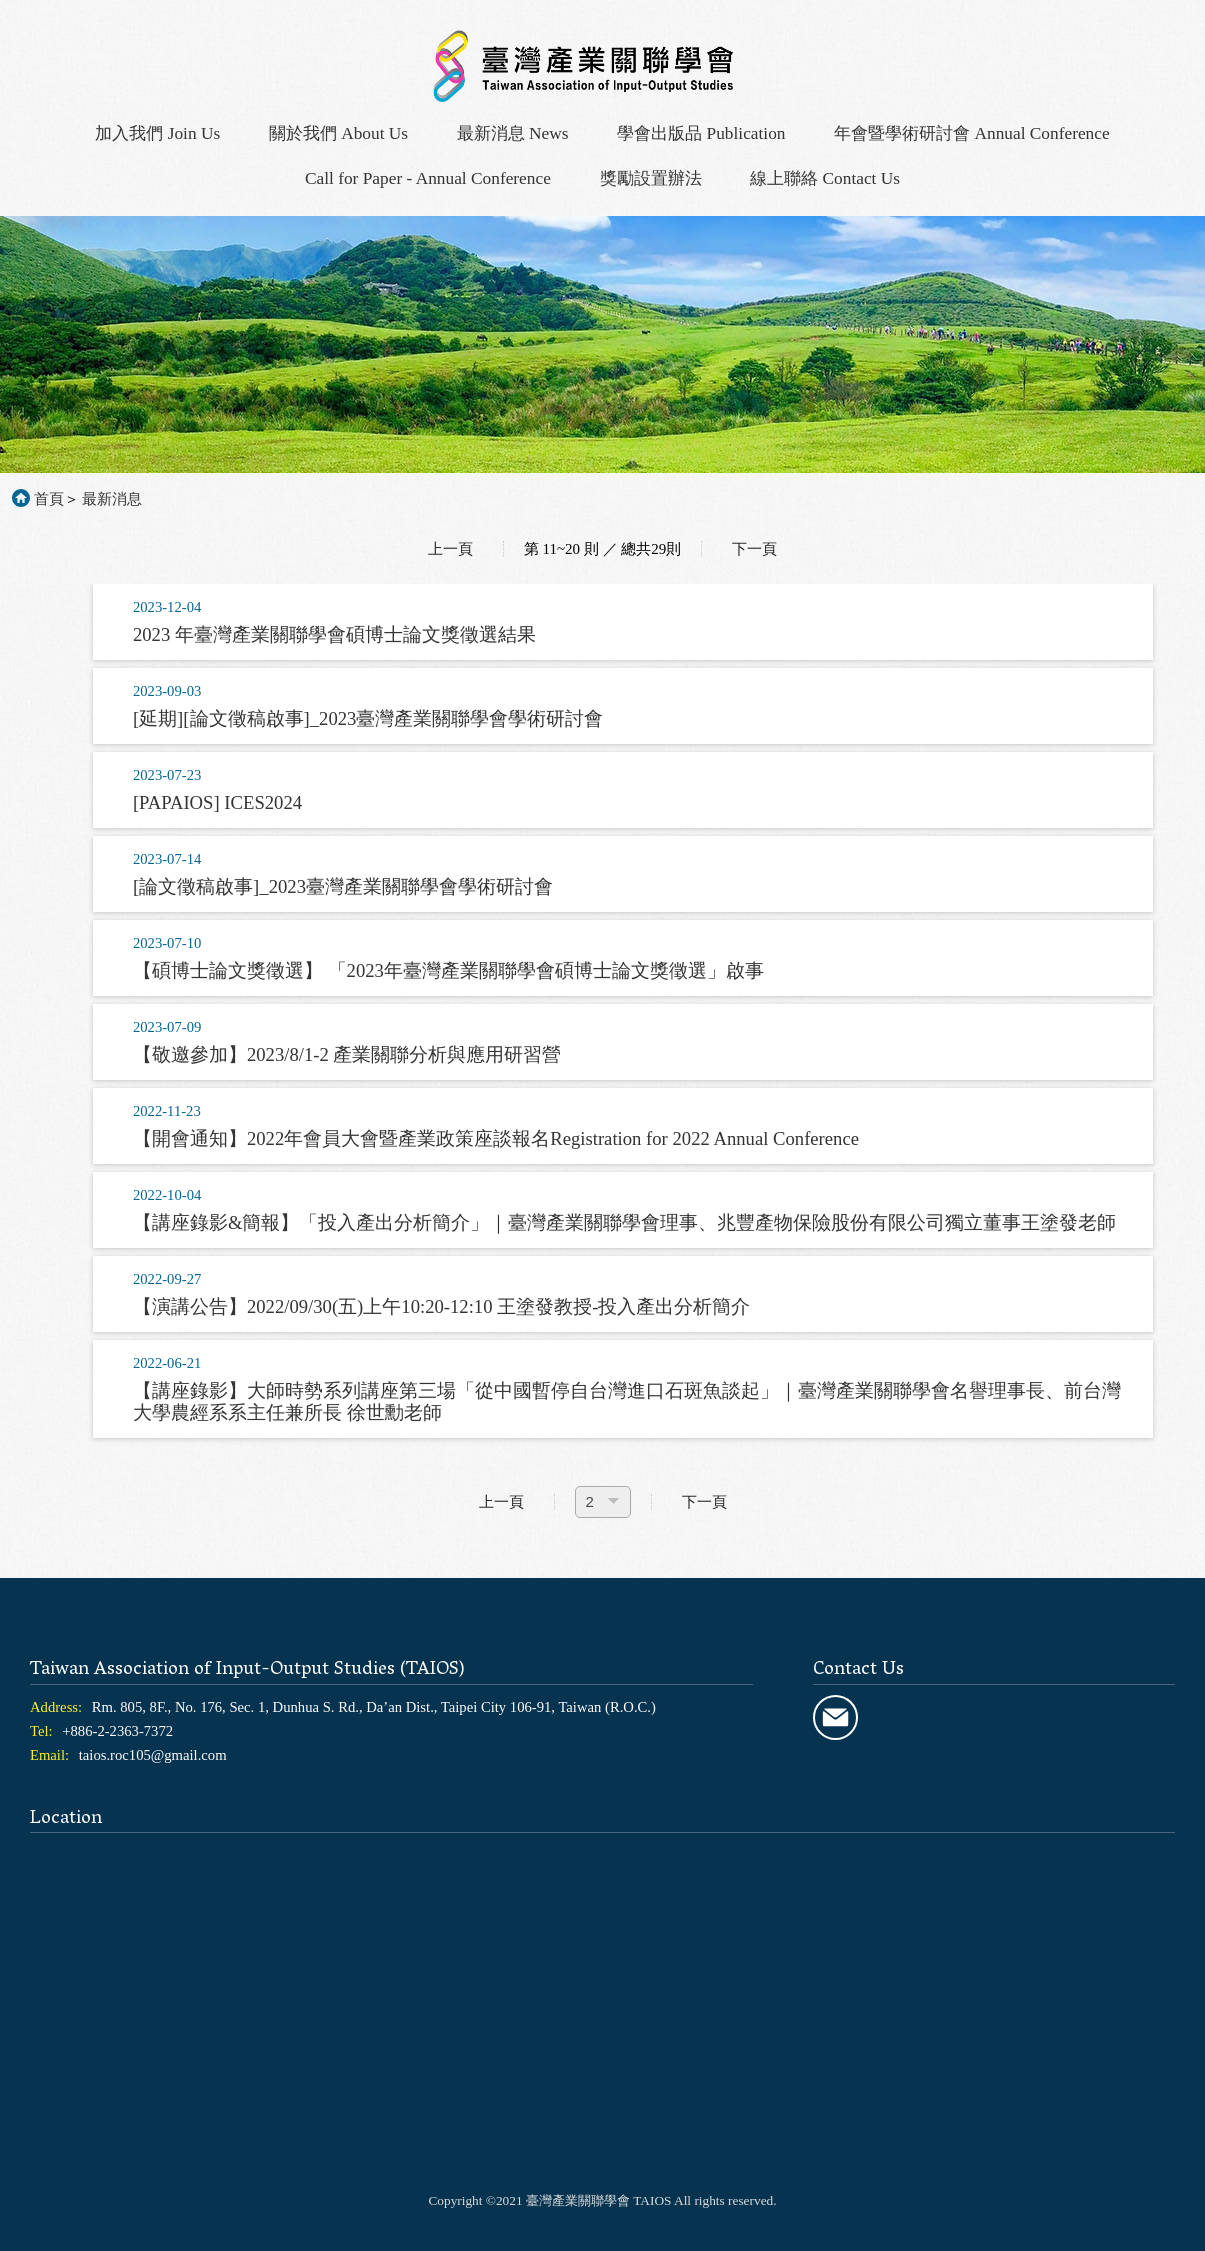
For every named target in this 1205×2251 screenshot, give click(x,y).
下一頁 (754, 549)
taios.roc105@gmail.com (153, 1755)
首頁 (49, 499)
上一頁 (450, 549)
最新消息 (112, 499)
